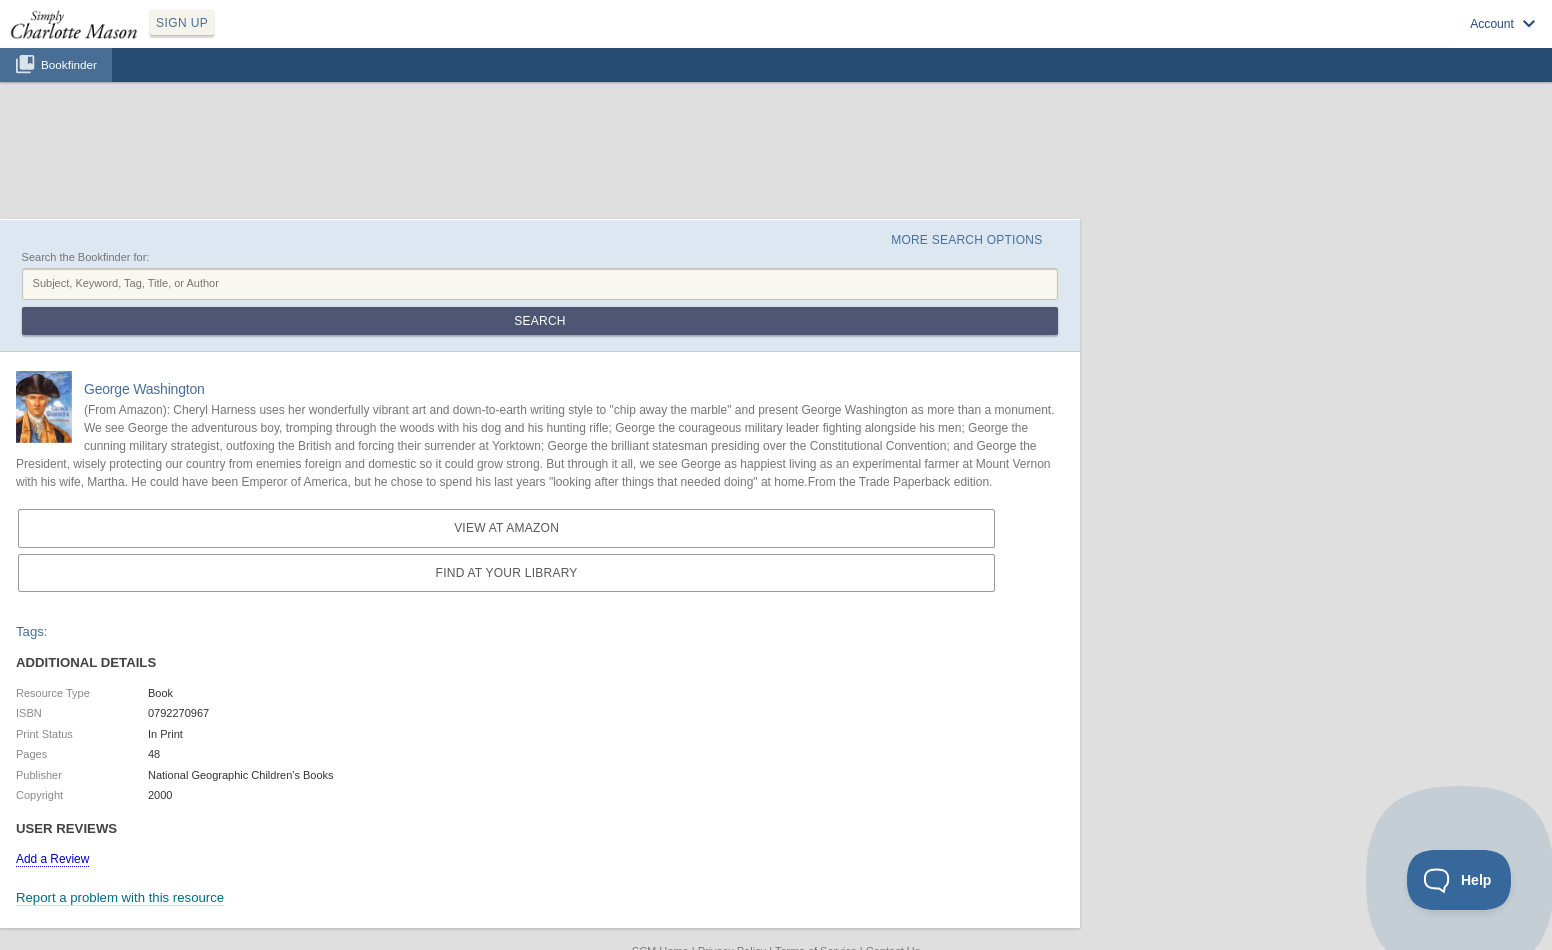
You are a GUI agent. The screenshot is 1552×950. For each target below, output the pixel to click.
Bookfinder (69, 64)
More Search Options (966, 240)
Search (539, 321)
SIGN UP (182, 23)
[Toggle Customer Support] (1459, 880)
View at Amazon (506, 528)
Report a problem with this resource (120, 897)
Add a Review (52, 859)
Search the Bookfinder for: (86, 257)
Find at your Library (507, 573)
